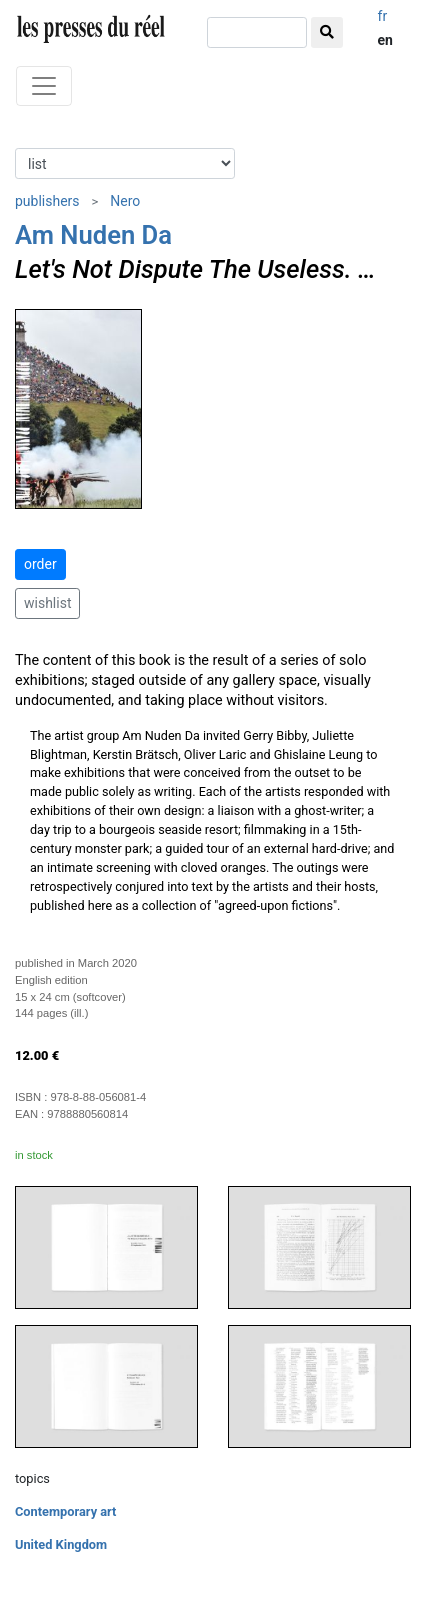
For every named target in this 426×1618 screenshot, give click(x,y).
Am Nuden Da (93, 235)
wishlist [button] (47, 603)
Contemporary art (65, 1511)
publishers (47, 201)
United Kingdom (61, 1544)
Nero (125, 201)
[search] (257, 32)
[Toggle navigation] (44, 86)
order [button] (40, 564)
